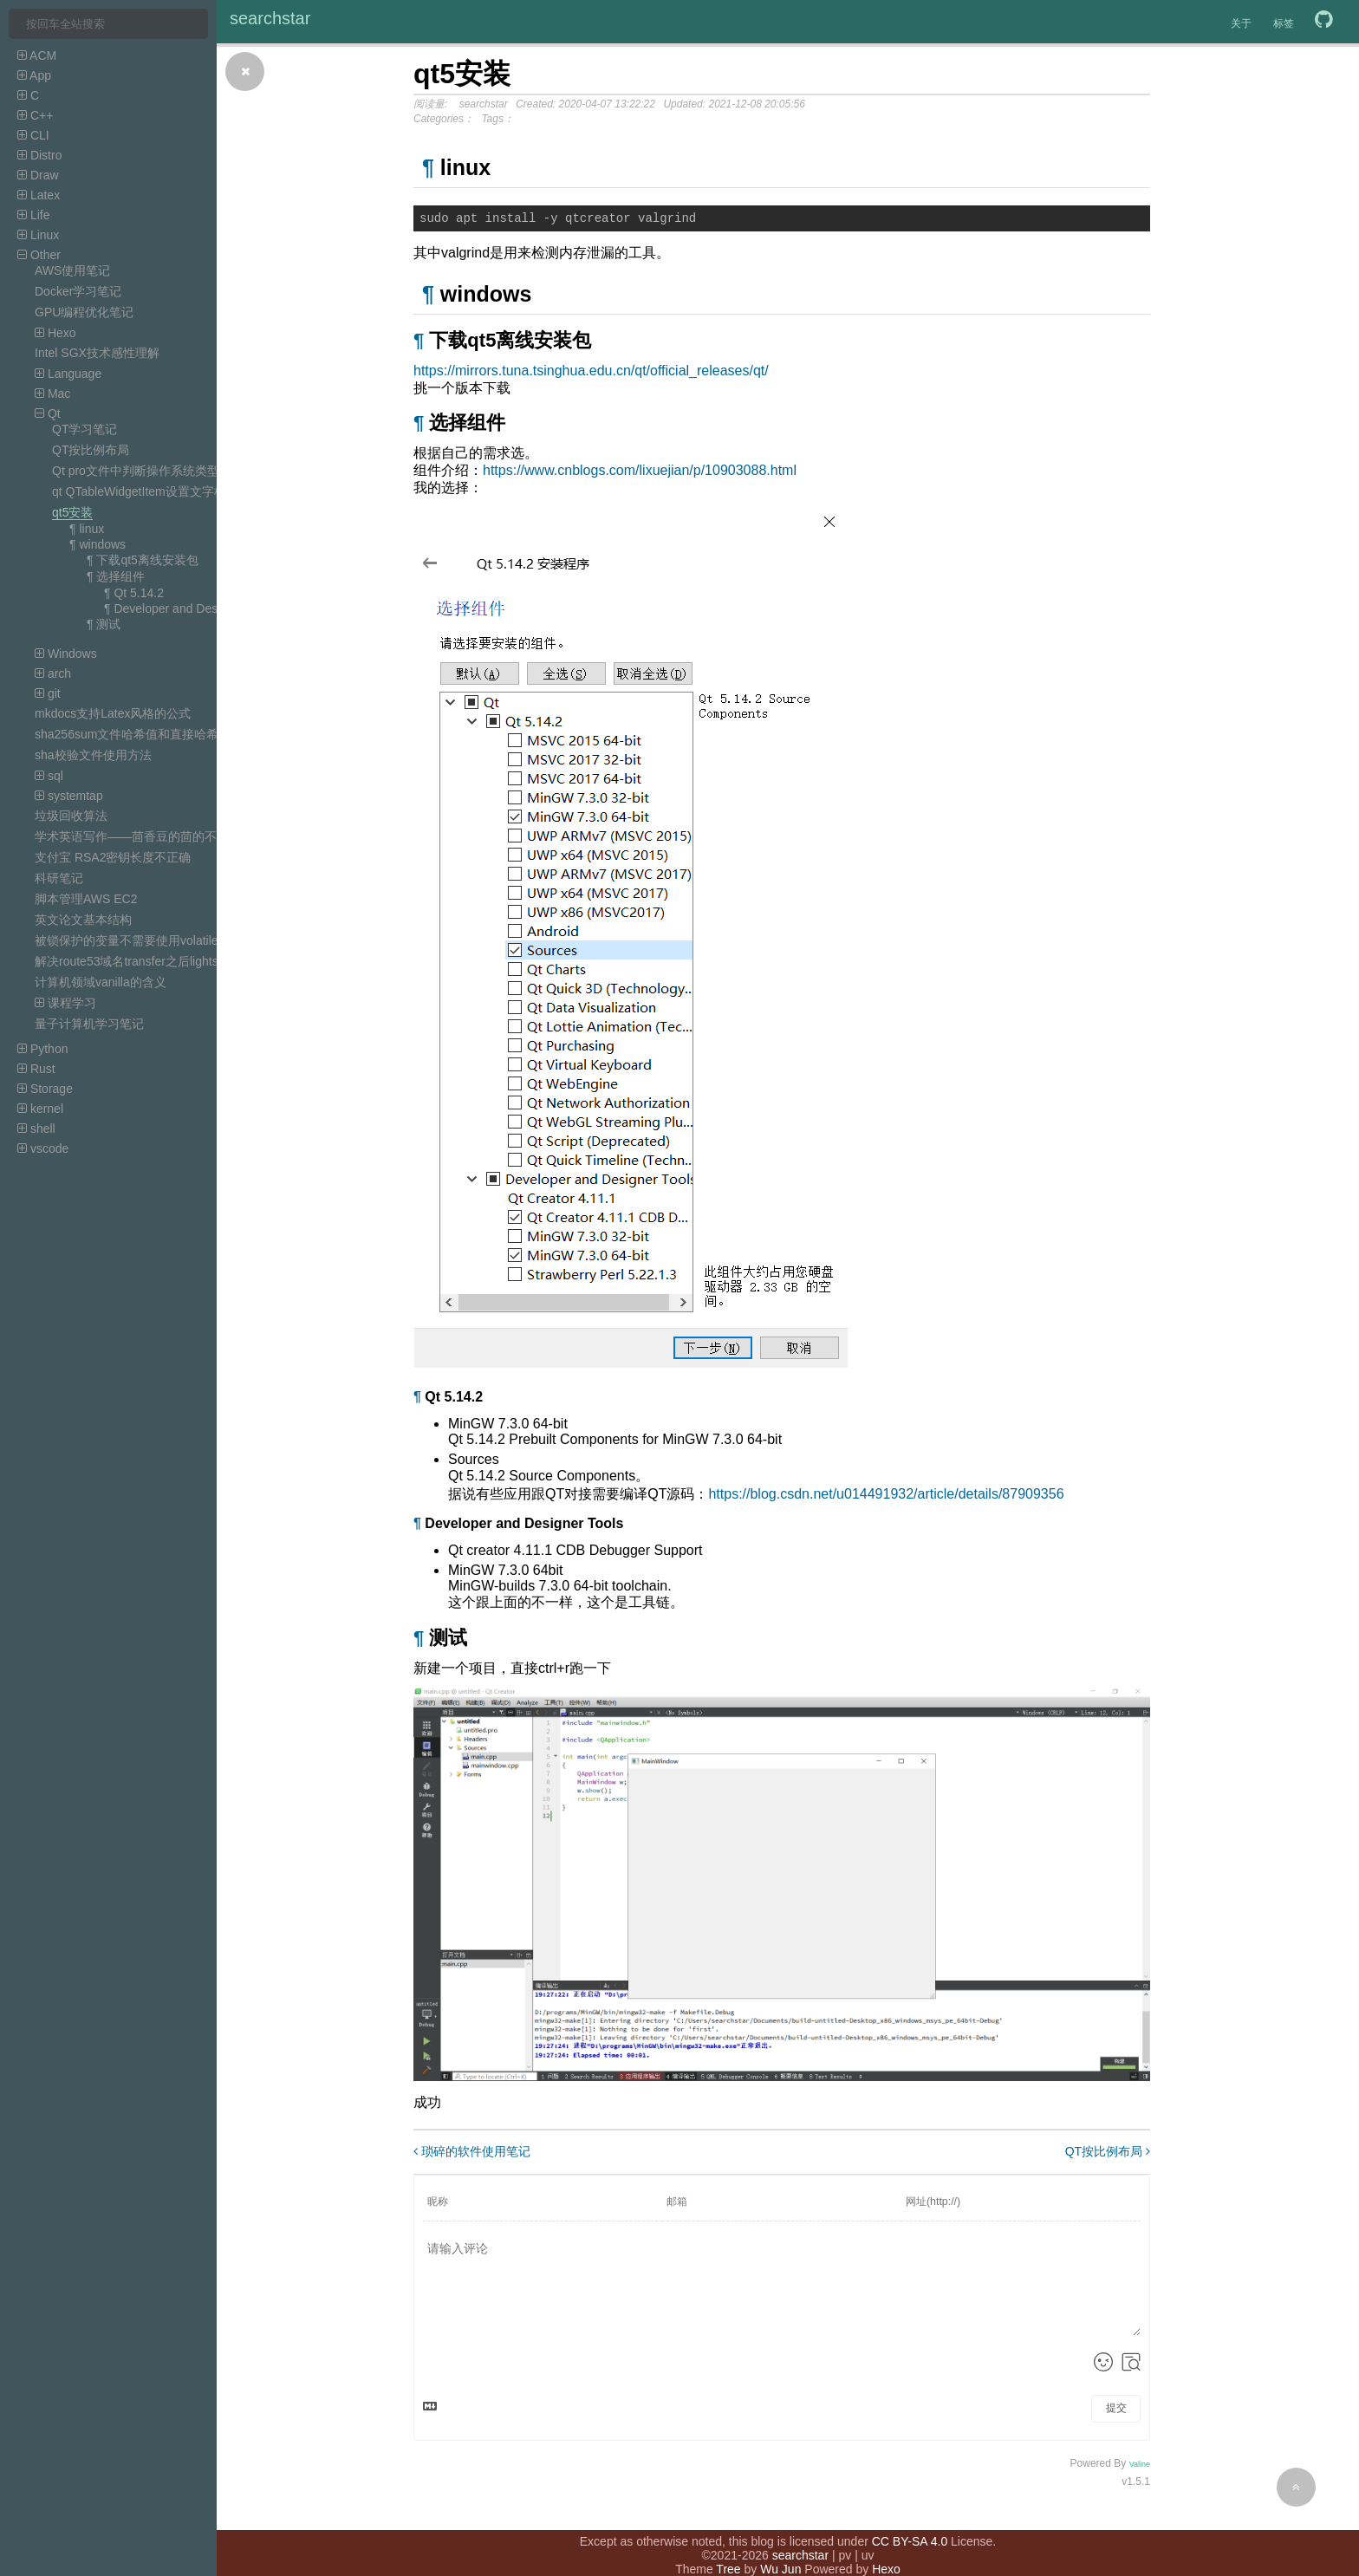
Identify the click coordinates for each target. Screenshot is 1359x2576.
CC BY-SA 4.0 (909, 2522)
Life (33, 215)
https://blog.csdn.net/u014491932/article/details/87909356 (885, 1496)
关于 (1241, 23)
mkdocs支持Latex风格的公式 (113, 713)
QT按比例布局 (90, 450)
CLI (33, 135)
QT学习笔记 (84, 429)
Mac (52, 393)
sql (49, 776)
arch (53, 673)
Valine (1139, 2466)
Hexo (55, 333)
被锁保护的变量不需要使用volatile (126, 940)
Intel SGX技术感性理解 (97, 353)
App (34, 75)
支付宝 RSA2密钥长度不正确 (113, 857)
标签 (1283, 23)
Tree (728, 2550)
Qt (48, 413)
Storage (45, 1089)
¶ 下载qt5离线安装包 (142, 560)
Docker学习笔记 (78, 291)
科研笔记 (59, 878)
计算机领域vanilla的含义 (100, 982)
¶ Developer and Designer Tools (190, 608)
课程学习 (65, 1003)
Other (39, 255)
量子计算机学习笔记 (89, 1024)
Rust (36, 1069)
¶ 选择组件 (116, 576)
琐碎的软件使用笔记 (471, 2154)
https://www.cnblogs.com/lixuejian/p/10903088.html (640, 472)
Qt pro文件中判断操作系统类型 (135, 471)
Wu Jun (780, 2550)
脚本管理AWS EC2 (86, 899)
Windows (66, 653)
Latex (38, 195)
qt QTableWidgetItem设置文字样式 (145, 491)
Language (68, 374)
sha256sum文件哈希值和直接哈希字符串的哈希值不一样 (187, 734)
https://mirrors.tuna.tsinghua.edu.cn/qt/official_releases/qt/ (591, 373)
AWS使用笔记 (72, 270)
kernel (40, 1109)
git (48, 693)
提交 (1116, 2410)
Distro (39, 155)
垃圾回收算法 (71, 816)
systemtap (69, 796)
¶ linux (86, 529)
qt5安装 (72, 512)
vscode (42, 1148)
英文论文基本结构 (83, 920)
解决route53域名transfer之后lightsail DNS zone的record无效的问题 (215, 961)
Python (42, 1049)
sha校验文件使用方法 (93, 755)
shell (36, 1128)
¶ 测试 (103, 624)
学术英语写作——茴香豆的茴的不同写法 (144, 836)
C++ (35, 115)
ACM (36, 55)
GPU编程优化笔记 (84, 312)
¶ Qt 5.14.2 (134, 593)
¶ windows (97, 544)
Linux (38, 235)
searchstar (270, 18)
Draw (38, 175)
